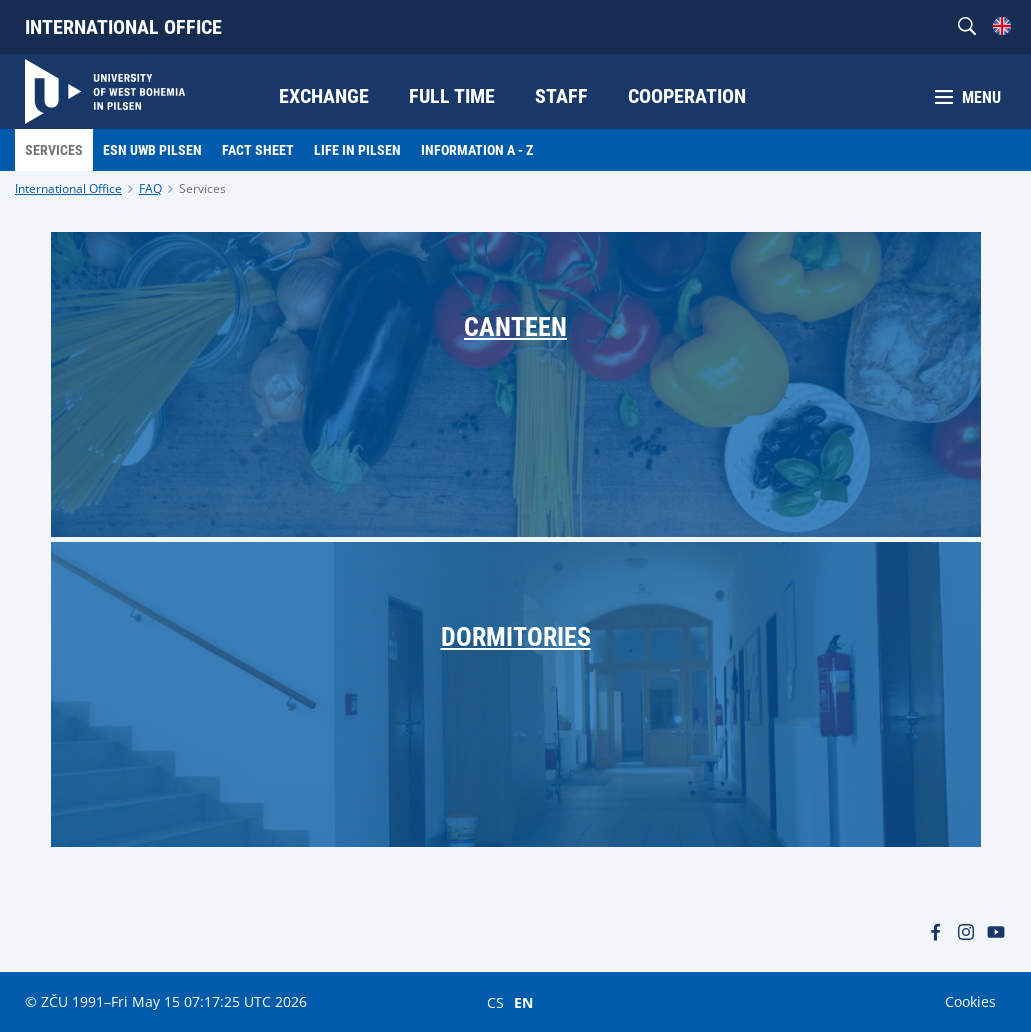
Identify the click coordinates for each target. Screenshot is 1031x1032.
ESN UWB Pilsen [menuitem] (152, 150)
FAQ (150, 188)
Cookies (970, 1001)
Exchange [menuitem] (324, 96)
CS (495, 1002)
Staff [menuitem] (561, 96)
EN (523, 1002)
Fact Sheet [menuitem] (258, 150)
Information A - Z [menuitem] (477, 150)
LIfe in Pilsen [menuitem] (357, 150)
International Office (123, 27)
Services (202, 188)
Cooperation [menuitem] (687, 96)
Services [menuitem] (54, 150)
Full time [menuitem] (452, 96)
